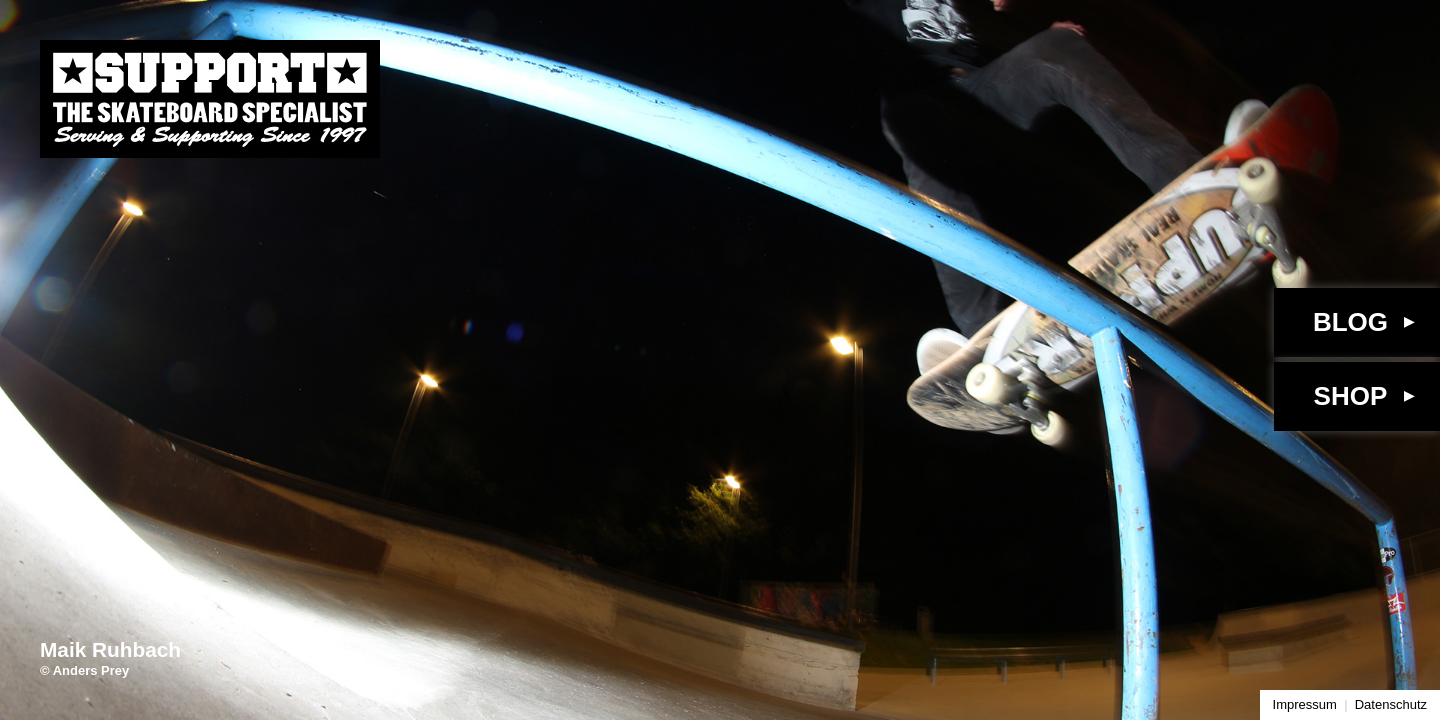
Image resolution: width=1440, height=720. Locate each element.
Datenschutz (1391, 704)
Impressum (1305, 704)
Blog (1350, 322)
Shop (1351, 396)
